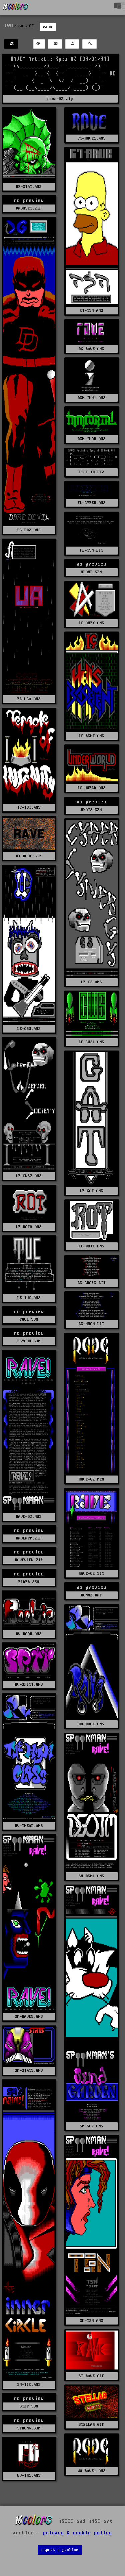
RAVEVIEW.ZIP (29, 1560)
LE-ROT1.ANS (91, 1246)
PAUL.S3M (29, 1319)
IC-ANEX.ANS (91, 623)
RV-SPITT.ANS (29, 1684)
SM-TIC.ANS (29, 2384)
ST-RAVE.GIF (91, 2376)
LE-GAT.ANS (91, 1191)
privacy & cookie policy (77, 2533)
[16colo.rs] (15, 7)
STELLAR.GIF (91, 2424)
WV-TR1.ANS (29, 2475)
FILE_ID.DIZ (91, 472)
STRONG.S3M (29, 2428)
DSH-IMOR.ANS (92, 439)
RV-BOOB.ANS (29, 1634)
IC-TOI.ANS (29, 807)
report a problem (60, 2550)
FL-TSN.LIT (91, 550)
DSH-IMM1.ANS (92, 398)
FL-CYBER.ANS (92, 503)
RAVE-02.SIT (91, 1573)
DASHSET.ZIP (29, 208)
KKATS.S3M (91, 810)
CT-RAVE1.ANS (92, 138)
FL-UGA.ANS (29, 699)
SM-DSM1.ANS (91, 1876)
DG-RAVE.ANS (91, 349)
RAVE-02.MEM (91, 1479)
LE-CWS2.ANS (29, 1176)
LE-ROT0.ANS (29, 1227)
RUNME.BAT (91, 1595)
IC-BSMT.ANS (91, 736)
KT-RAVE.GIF (29, 856)
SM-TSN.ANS (91, 2321)
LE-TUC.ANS (29, 1298)
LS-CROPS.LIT (92, 1283)
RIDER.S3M (28, 1582)
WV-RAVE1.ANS (92, 2471)
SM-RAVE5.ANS (29, 2016)
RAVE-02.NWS (29, 1516)
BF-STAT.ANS (29, 187)
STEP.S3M (29, 2406)
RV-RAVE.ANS (91, 1724)
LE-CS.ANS (91, 982)
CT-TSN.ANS (91, 310)
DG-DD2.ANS (29, 530)
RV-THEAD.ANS (29, 1826)
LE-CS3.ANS (29, 1029)
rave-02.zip (60, 99)
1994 (9, 26)
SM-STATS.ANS (29, 2070)
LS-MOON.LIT (91, 1324)
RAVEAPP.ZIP (29, 1538)
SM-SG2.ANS (91, 2126)
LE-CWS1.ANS (91, 1042)
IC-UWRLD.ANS (92, 788)
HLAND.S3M (91, 572)
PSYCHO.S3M (29, 1341)
